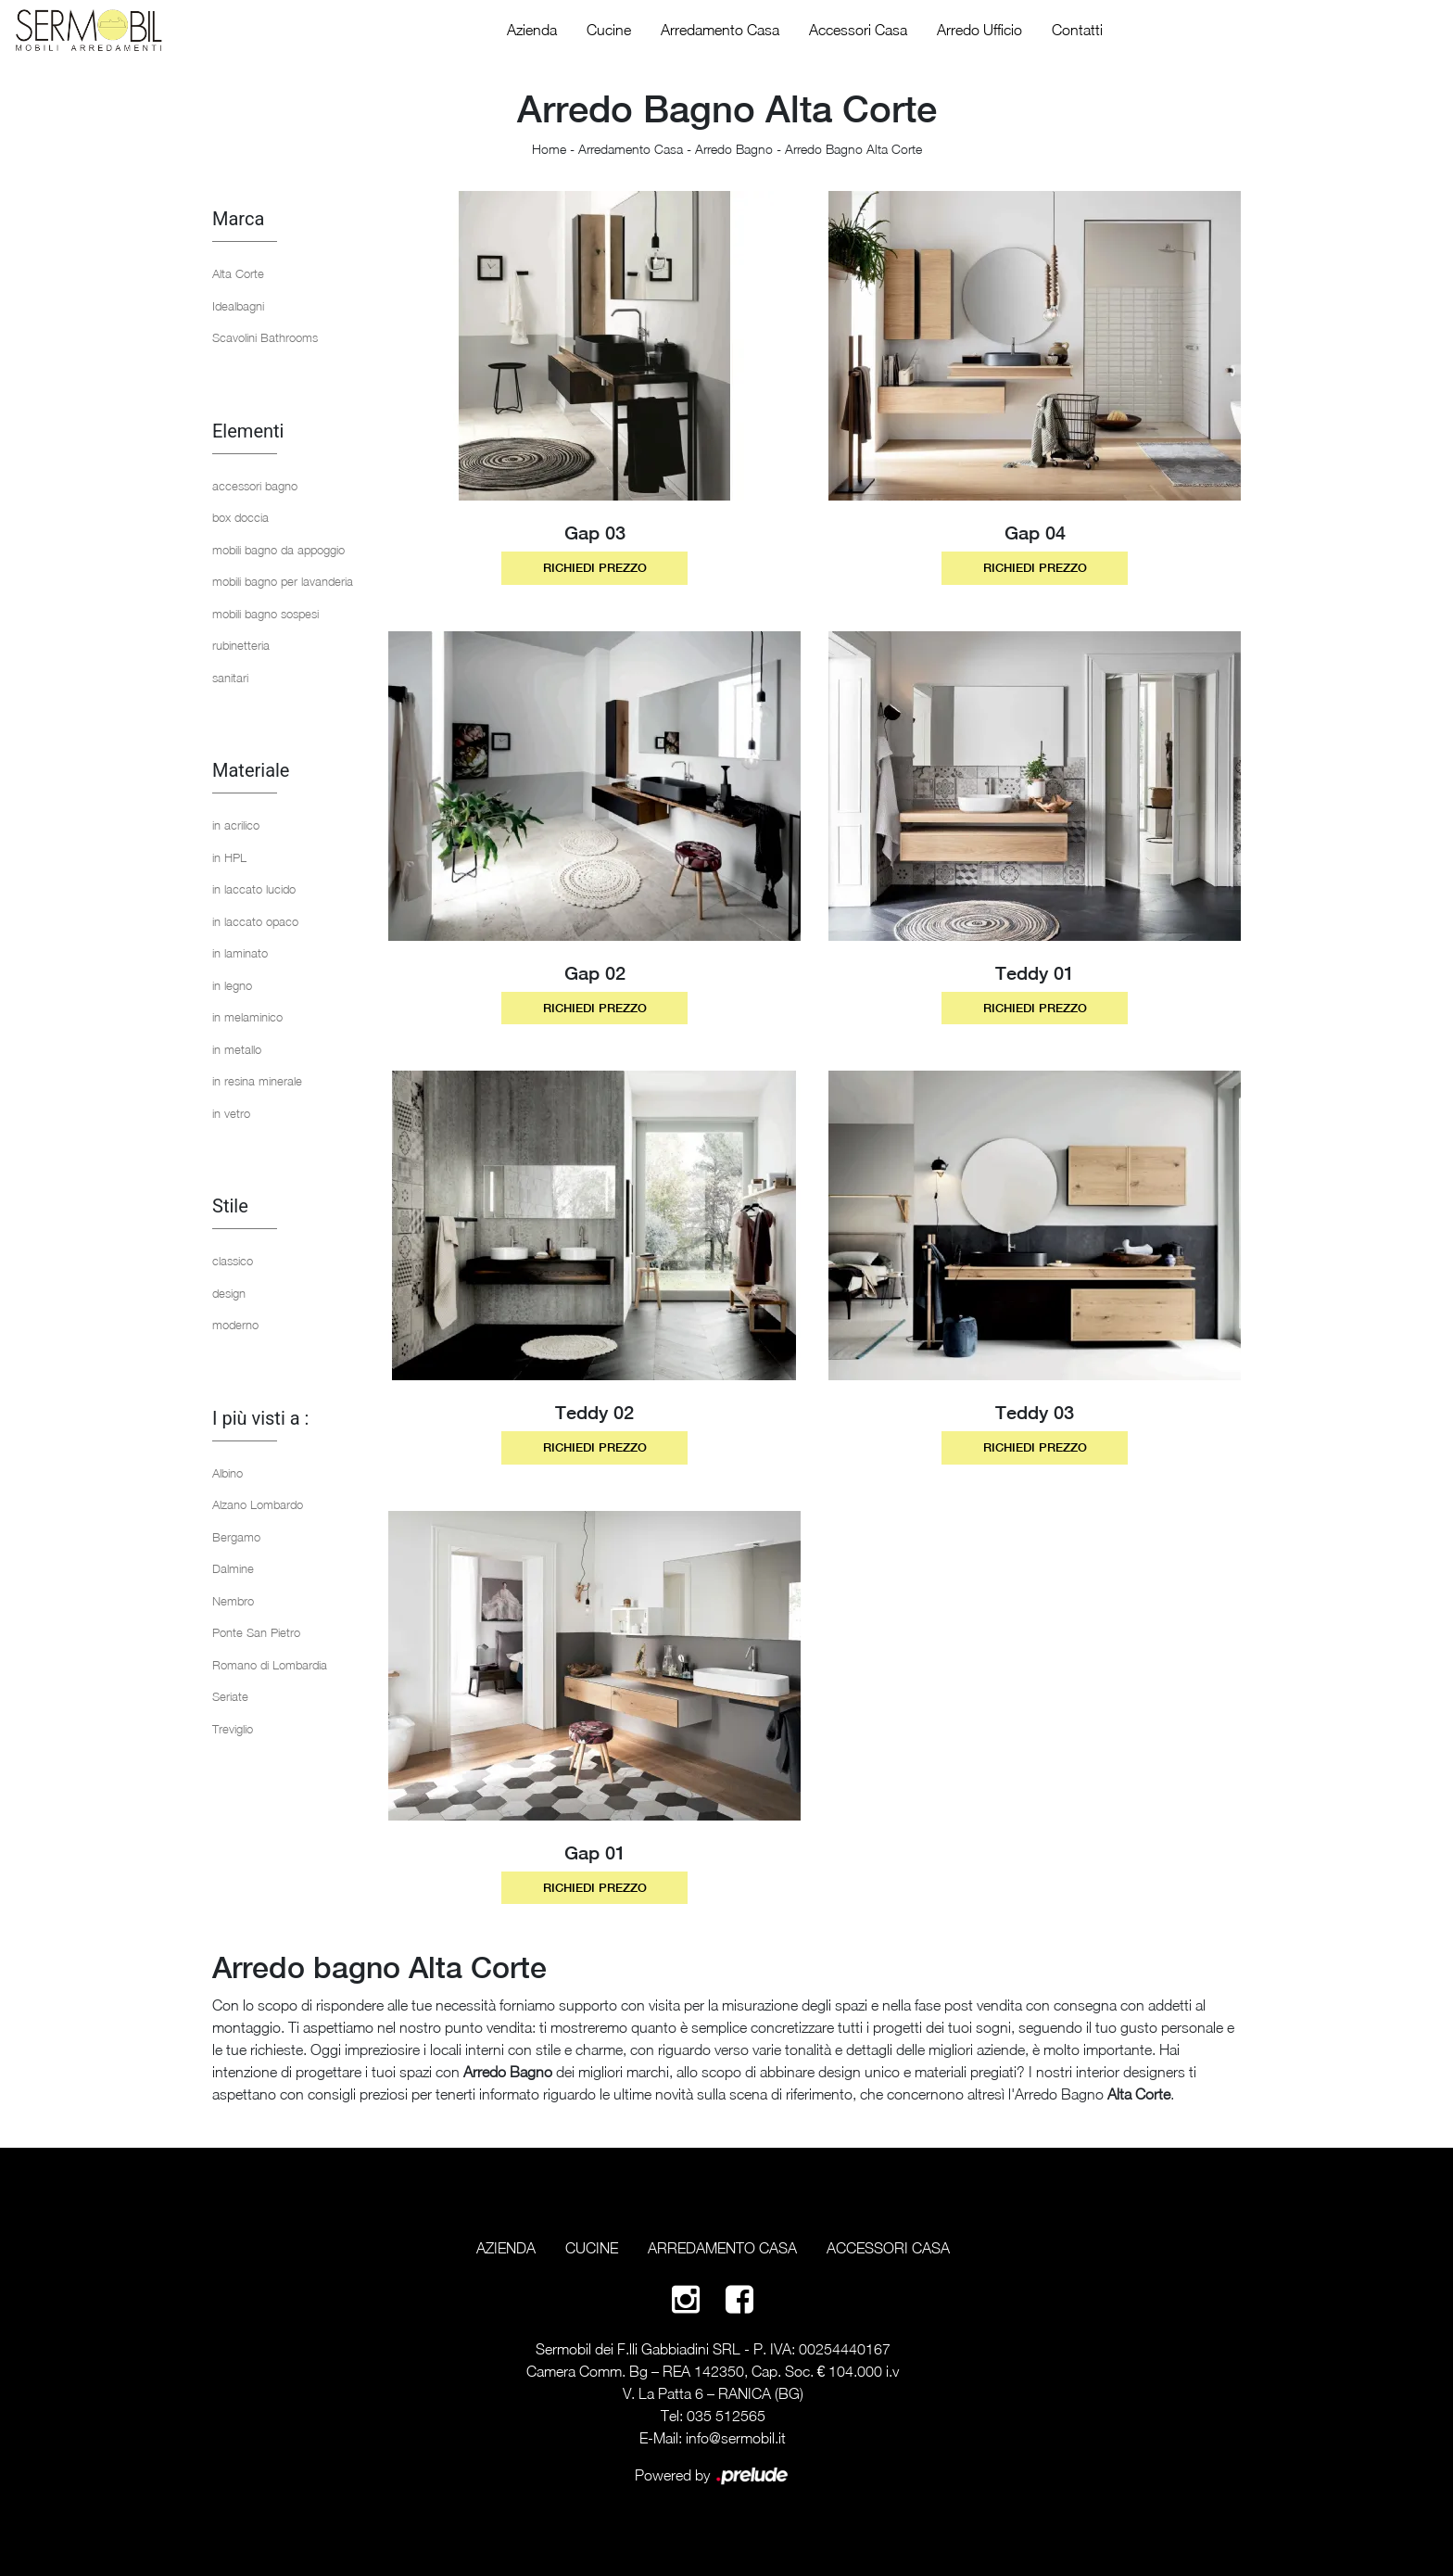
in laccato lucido (254, 889)
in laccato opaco (255, 921)
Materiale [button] (250, 770)
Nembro (233, 1600)
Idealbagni (238, 305)
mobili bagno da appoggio (278, 549)
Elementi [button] (248, 431)
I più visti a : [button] (260, 1418)
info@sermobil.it (736, 2438)
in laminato (240, 952)
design (229, 1293)
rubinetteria (241, 645)
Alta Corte (238, 273)
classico (232, 1260)
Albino (227, 1473)
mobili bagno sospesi (265, 613)
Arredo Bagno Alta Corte (853, 149)
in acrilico (235, 825)
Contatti (1077, 29)
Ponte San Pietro (256, 1632)
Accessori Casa (858, 29)
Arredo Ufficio (979, 29)
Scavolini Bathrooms (265, 337)
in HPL (229, 857)
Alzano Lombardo (257, 1504)
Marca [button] (238, 219)
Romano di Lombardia (269, 1664)
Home (549, 149)
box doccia (240, 517)
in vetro (231, 1113)
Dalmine (233, 1568)
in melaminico (247, 1016)
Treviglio (232, 1728)
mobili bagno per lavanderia (282, 581)
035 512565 (726, 2415)
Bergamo (236, 1536)
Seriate (230, 1696)
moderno (235, 1324)
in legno (232, 985)
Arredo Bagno (734, 149)
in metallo (236, 1049)
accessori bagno (254, 485)
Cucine (609, 29)
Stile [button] (230, 1206)
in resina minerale (257, 1080)
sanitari (230, 677)
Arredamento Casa (720, 29)
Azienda (532, 29)
